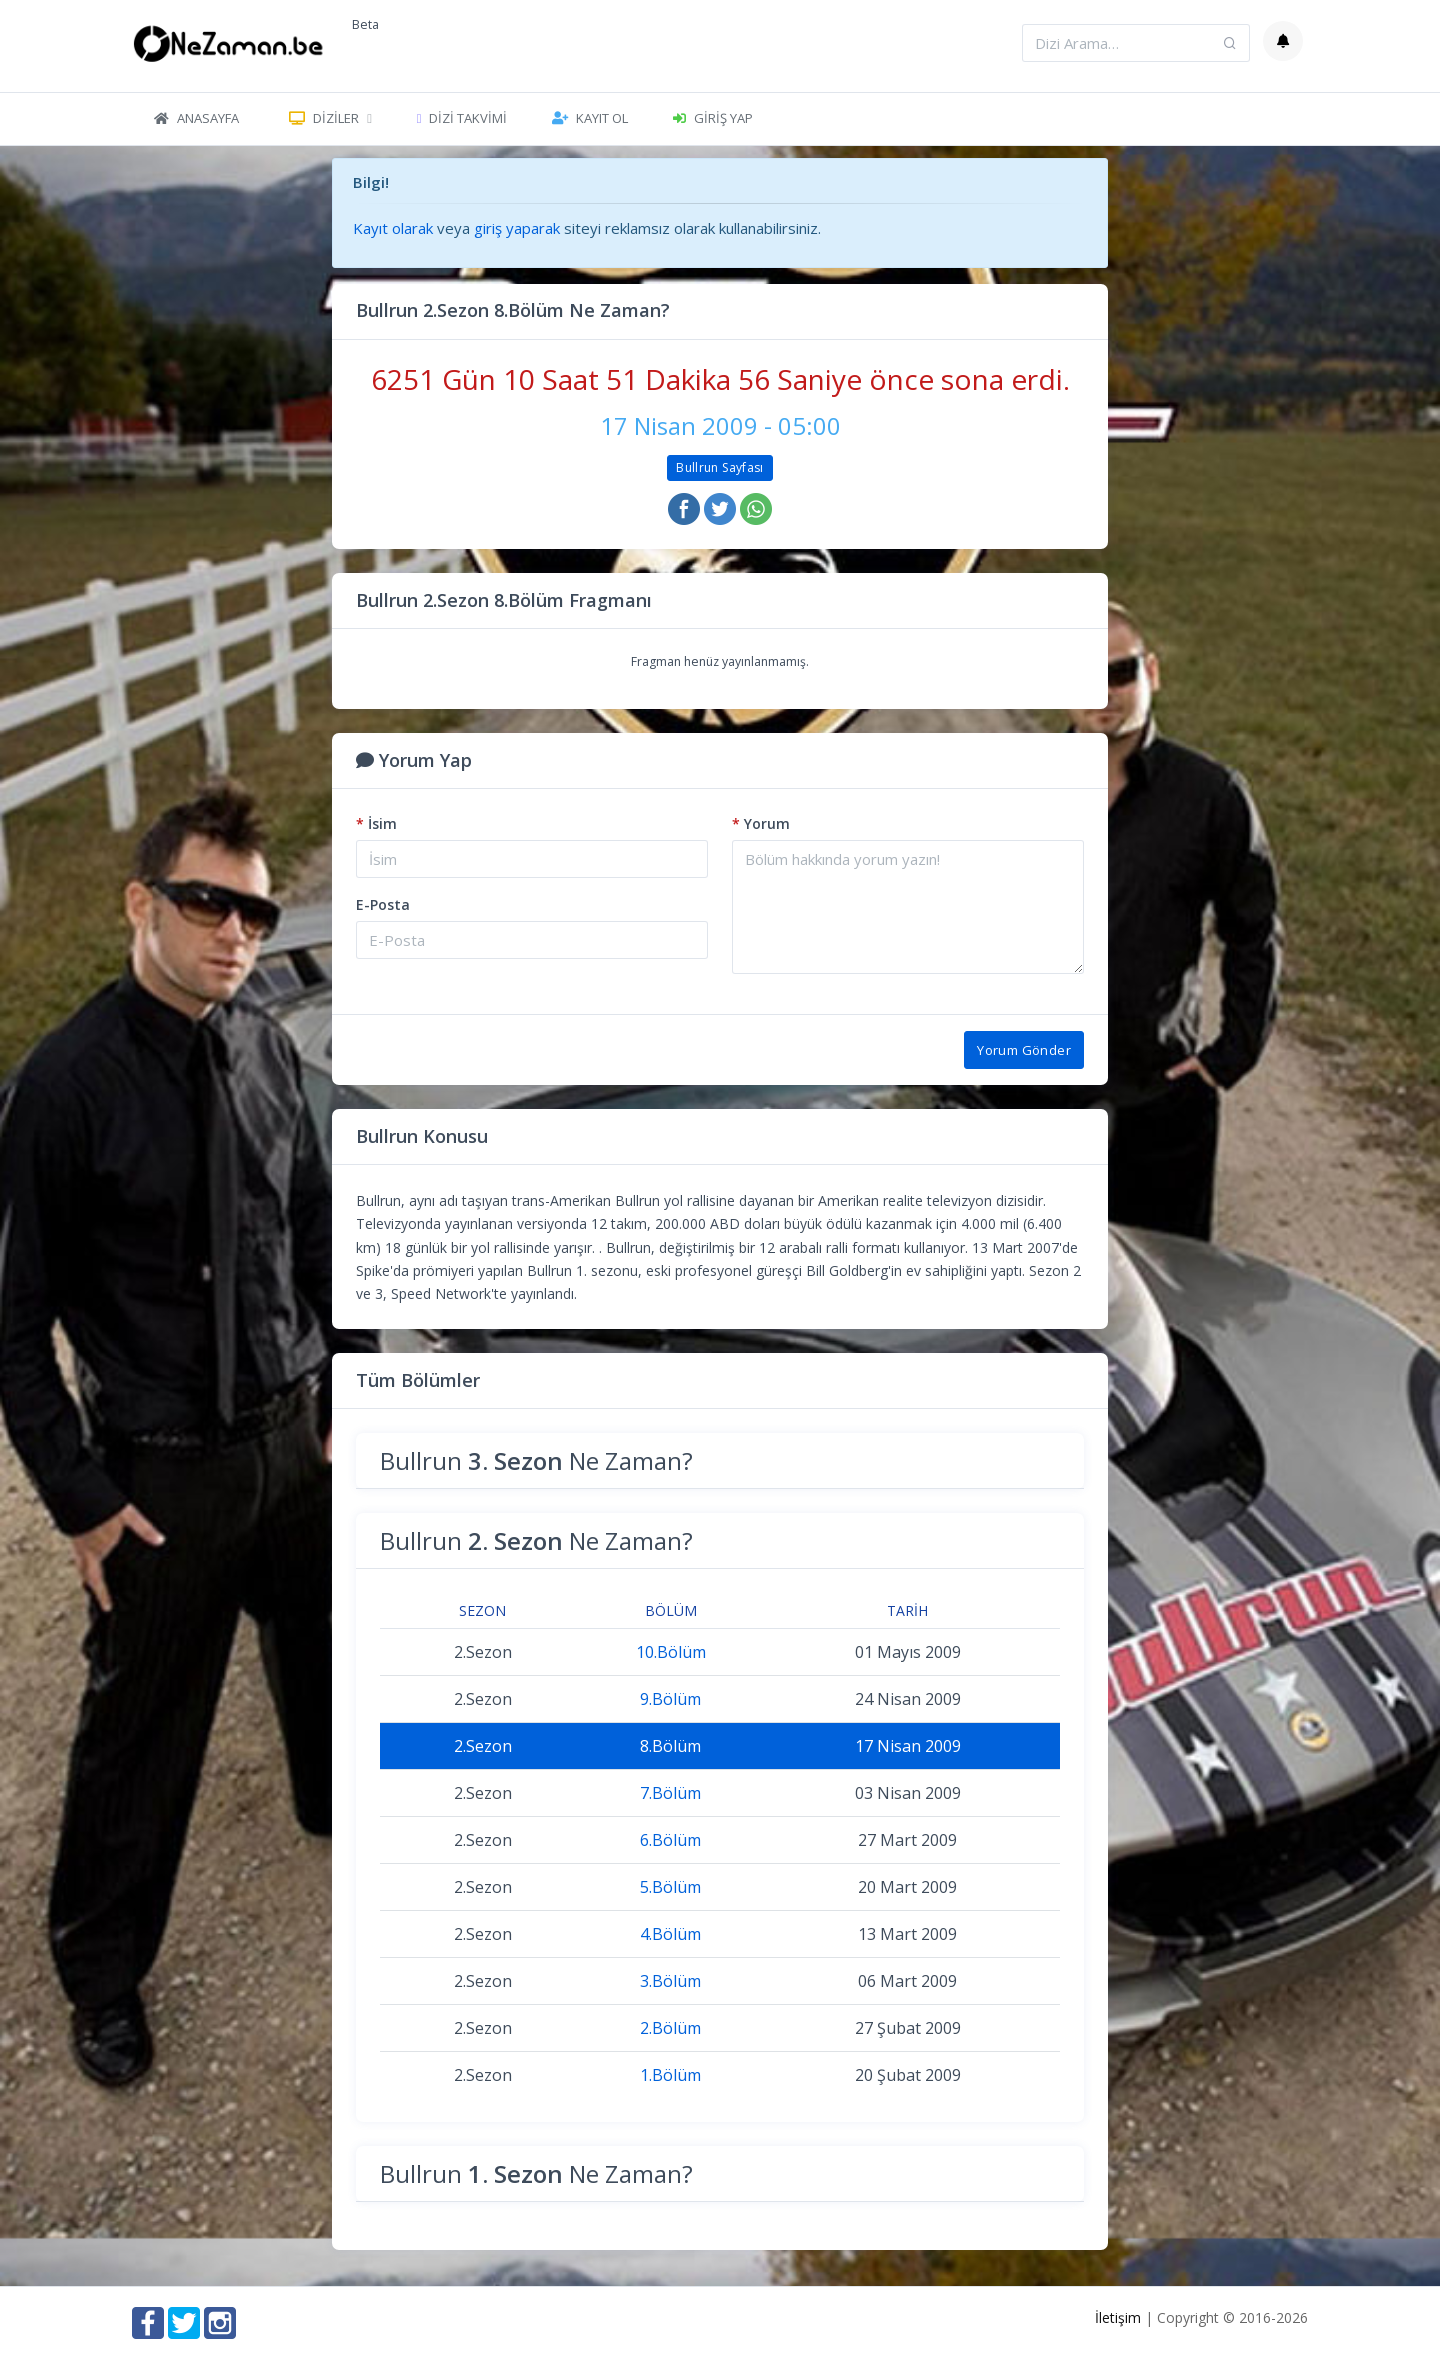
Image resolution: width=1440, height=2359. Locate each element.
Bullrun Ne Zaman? (536, 1460)
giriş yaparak (517, 228)
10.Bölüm (671, 1652)
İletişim (1118, 2317)
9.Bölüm (670, 1699)
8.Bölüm (670, 1746)
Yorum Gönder (1024, 1050)
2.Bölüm (670, 2028)
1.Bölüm (670, 2075)
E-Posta (383, 904)
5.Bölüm (670, 1887)
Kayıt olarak (393, 228)
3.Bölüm (670, 1981)
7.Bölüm (670, 1793)
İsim (376, 823)
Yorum (761, 823)
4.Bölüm (670, 1934)
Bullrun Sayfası (719, 467)
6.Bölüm (670, 1840)
